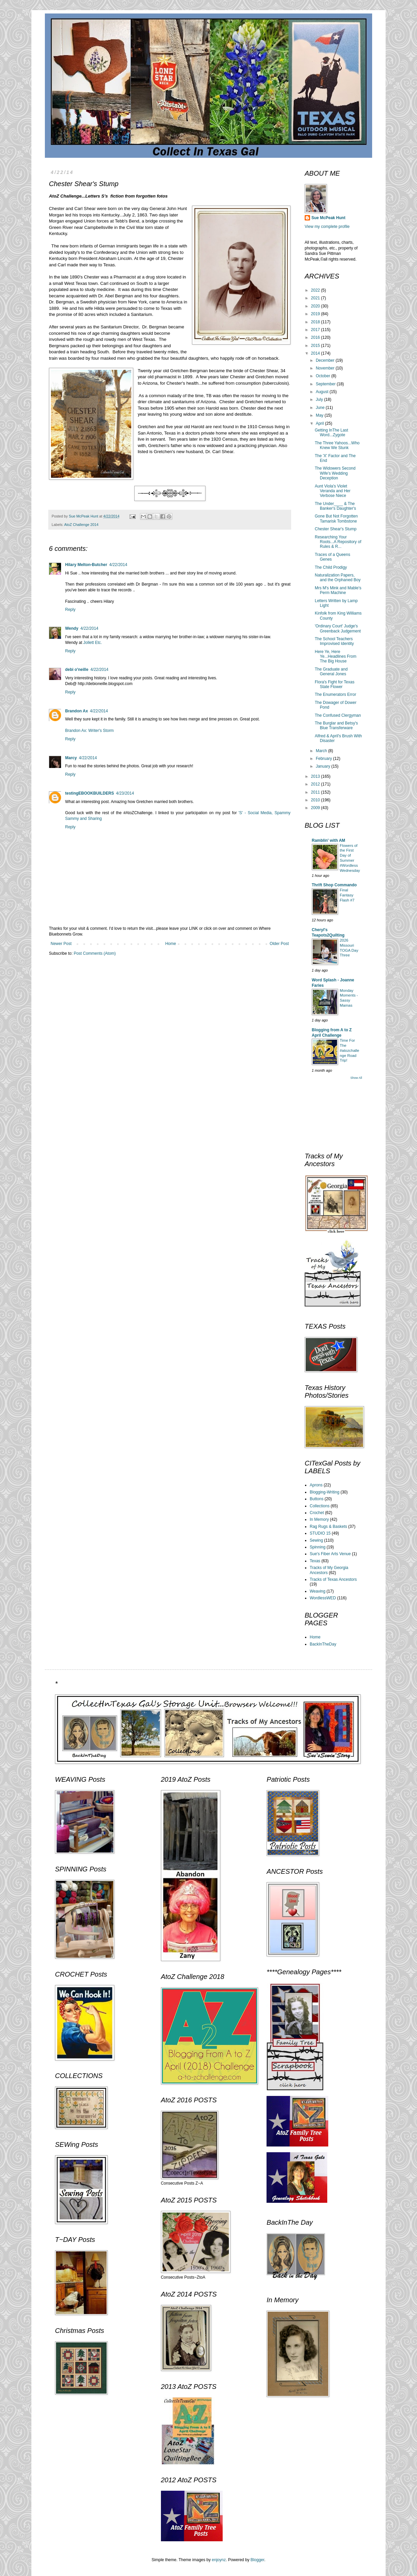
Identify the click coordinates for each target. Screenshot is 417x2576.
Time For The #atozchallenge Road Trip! (349, 1050)
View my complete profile (327, 226)
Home (170, 943)
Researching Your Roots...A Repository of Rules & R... (338, 542)
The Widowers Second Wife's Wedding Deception (335, 473)
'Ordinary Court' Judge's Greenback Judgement (338, 628)
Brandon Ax (76, 711)
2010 (316, 800)
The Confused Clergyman (338, 715)
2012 (316, 784)
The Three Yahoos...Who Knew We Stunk (337, 445)
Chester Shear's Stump (336, 529)
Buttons (317, 1499)
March (322, 750)
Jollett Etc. (92, 642)
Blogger (258, 2559)
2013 (316, 776)
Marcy (71, 758)
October (323, 376)
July (320, 399)
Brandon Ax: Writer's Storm (89, 730)
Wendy (71, 628)
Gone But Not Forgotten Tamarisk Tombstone (336, 518)
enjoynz (219, 2559)
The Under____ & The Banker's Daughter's (335, 506)
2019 (316, 314)
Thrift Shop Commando (334, 885)
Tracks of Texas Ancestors (333, 1579)
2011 (316, 792)
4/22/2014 (118, 564)
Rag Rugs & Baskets (328, 1526)
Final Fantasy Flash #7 (347, 895)
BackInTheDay (323, 1644)
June (321, 407)
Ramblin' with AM (328, 840)
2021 (316, 298)
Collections (320, 1506)
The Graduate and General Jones (331, 671)
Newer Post (61, 943)
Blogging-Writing (324, 1492)
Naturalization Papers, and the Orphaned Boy (338, 577)
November (326, 368)
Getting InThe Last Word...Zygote (331, 432)
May (320, 415)
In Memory (319, 1519)
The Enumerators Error (335, 694)
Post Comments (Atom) (95, 953)
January (323, 766)
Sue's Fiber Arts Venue (330, 1553)
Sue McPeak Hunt (328, 217)
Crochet (317, 1512)
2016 (316, 337)
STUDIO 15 (320, 1533)
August (323, 391)
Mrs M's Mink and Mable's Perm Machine (338, 590)
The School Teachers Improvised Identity (334, 641)
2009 (316, 807)
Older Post (279, 943)
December (326, 360)
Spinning (318, 1547)
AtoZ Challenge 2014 (81, 525)
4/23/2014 (125, 793)
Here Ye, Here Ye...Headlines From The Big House (335, 656)
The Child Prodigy (331, 567)
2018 (316, 322)
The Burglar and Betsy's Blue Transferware (336, 725)
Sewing (316, 1540)
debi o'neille (76, 669)
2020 (316, 306)
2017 (316, 329)
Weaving (317, 1591)
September (326, 384)
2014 (316, 353)
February (324, 758)
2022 (316, 290)
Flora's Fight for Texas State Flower (334, 684)
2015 (316, 345)
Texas (315, 1561)
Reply (70, 609)
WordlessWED (323, 1598)
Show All (356, 1077)
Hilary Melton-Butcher (86, 564)
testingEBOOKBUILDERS (89, 793)
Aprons (316, 1485)
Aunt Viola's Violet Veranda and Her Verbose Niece (333, 491)
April (320, 423)
